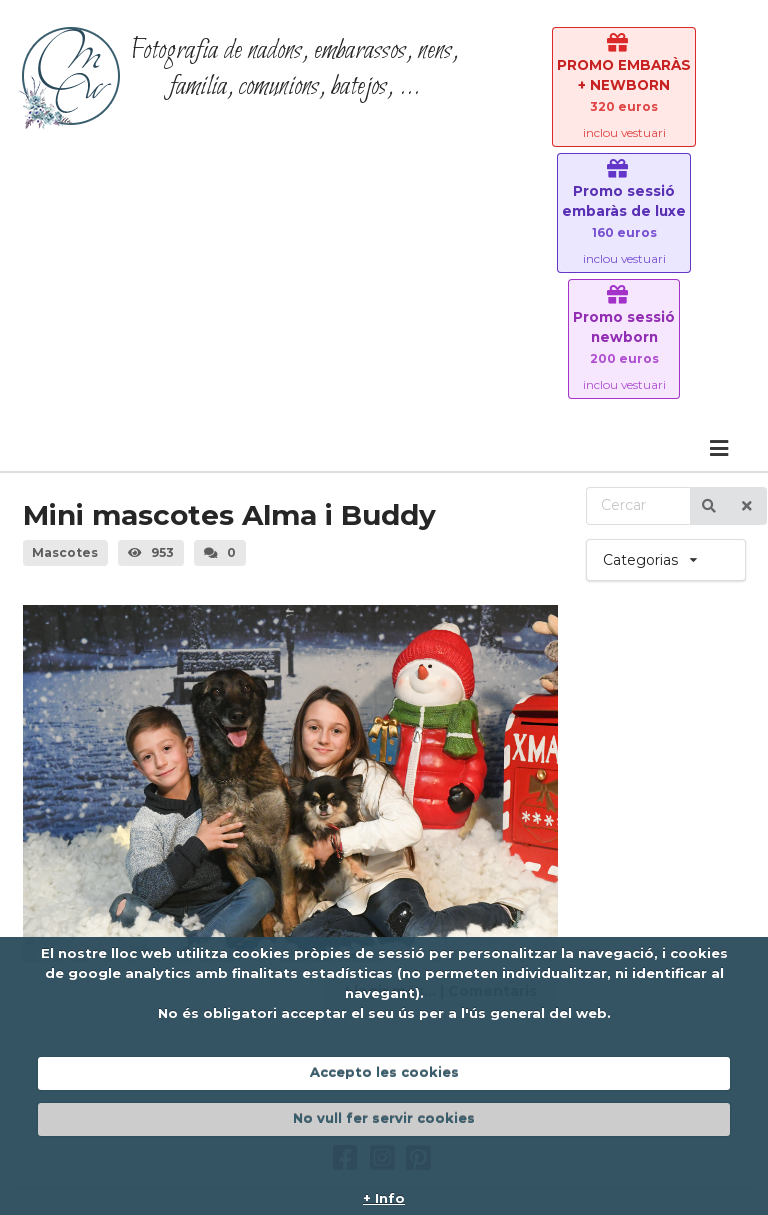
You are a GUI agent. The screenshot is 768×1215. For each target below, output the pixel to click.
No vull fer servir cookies (384, 1118)
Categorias (666, 554)
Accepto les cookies (384, 1072)
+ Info (384, 1198)
